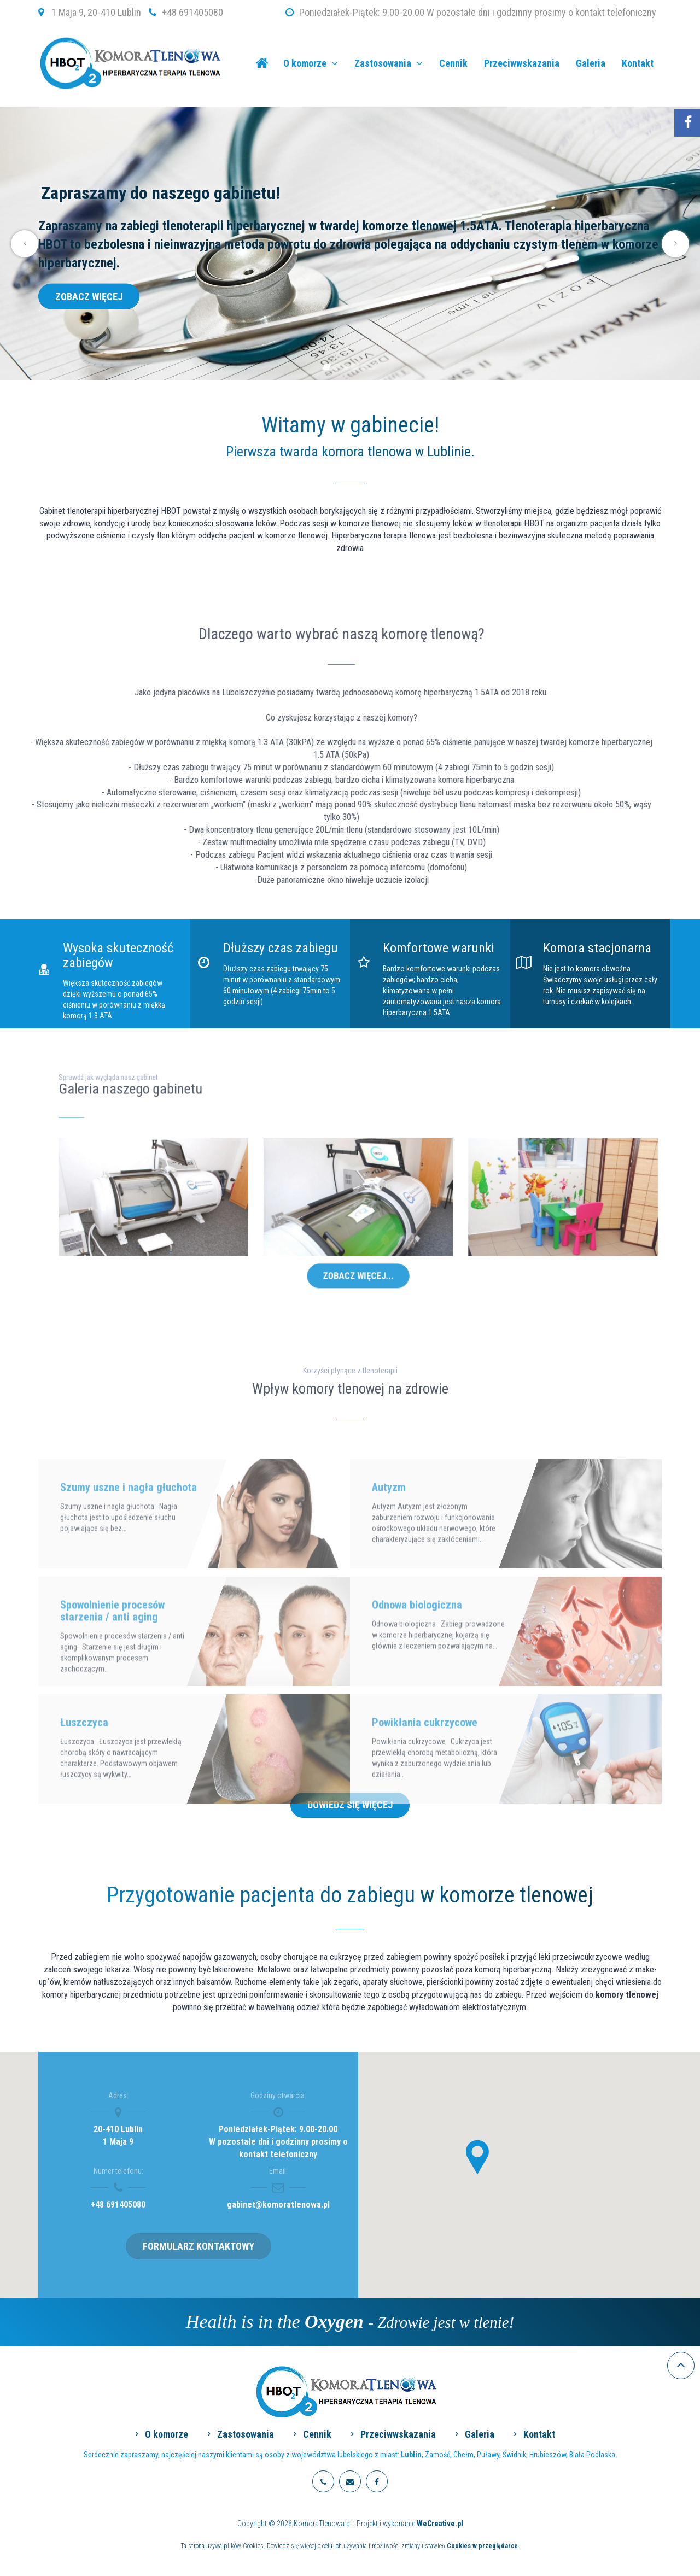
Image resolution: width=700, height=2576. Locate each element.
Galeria (590, 63)
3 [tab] (345, 367)
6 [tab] (373, 367)
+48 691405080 (192, 12)
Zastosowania (388, 63)
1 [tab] (326, 367)
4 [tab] (354, 367)
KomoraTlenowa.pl (261, 63)
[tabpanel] (350, 243)
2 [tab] (336, 367)
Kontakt (638, 63)
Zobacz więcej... (358, 1241)
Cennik (453, 63)
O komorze (310, 63)
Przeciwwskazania (521, 63)
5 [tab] (364, 367)
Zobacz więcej (88, 296)
